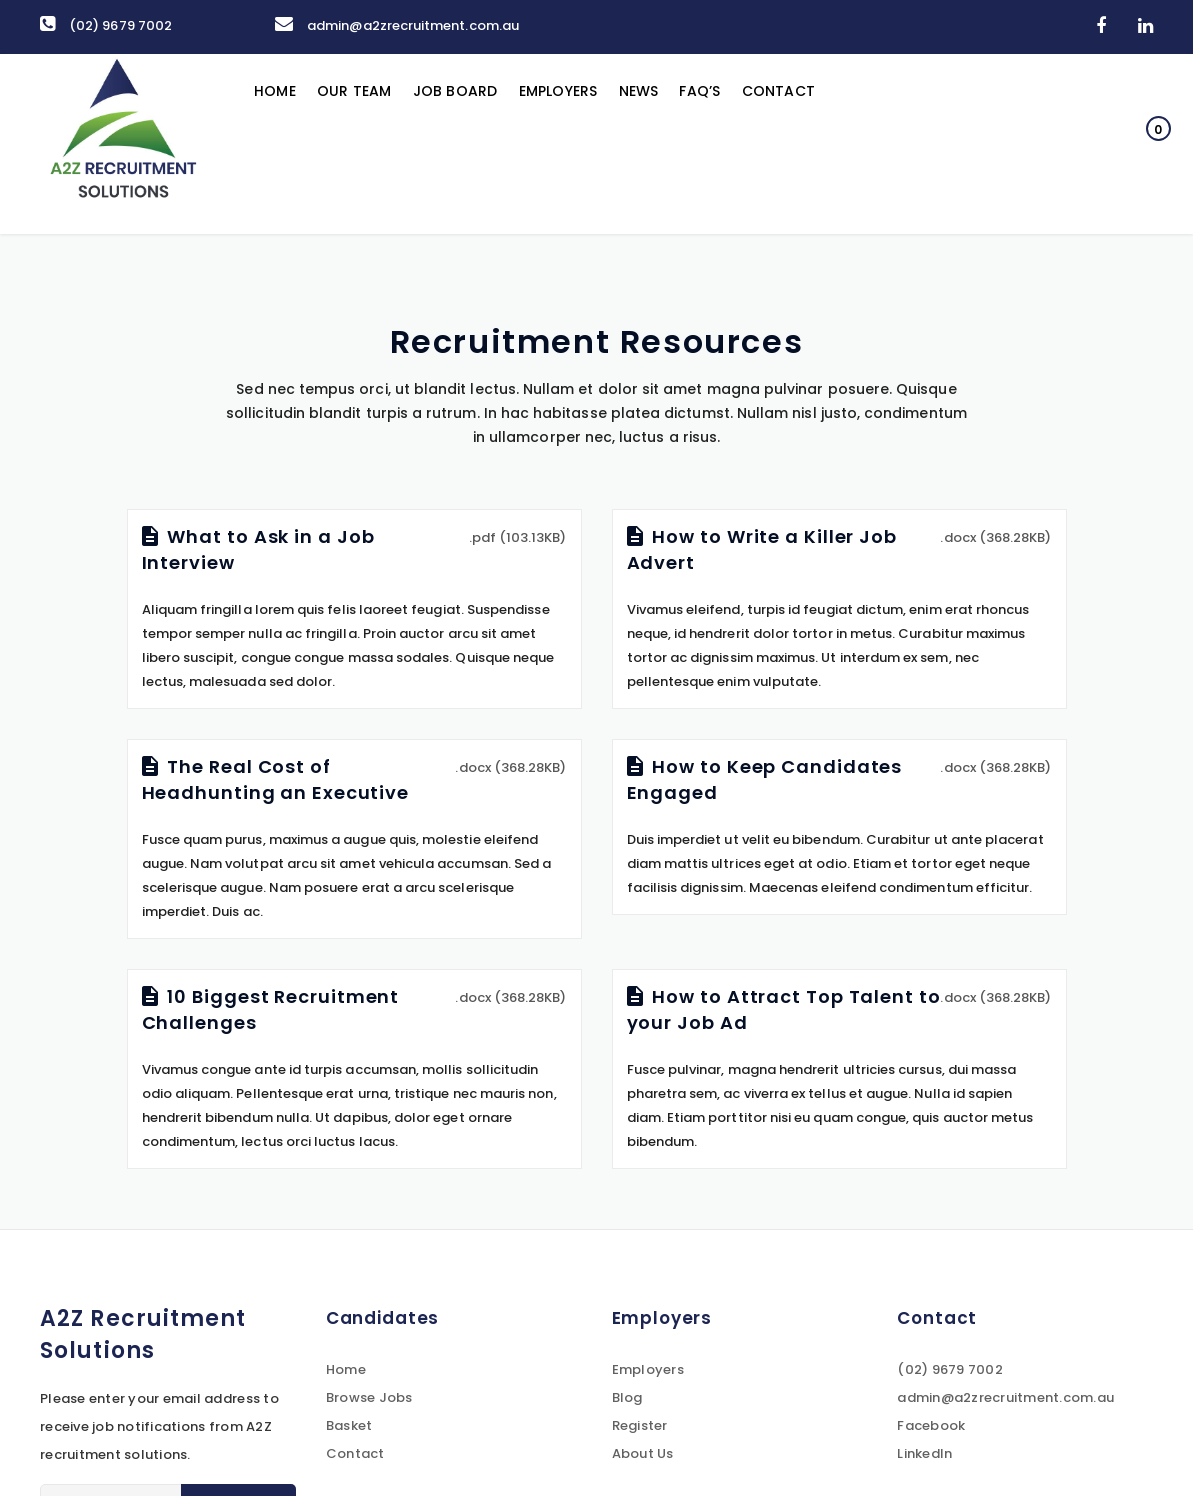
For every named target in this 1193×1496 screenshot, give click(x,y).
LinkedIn (924, 1453)
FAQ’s (718, 144)
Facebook (931, 1425)
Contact (799, 144)
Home (276, 144)
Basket (349, 1425)
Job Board (463, 144)
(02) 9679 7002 (106, 25)
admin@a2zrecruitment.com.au (397, 25)
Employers (570, 144)
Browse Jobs (369, 1397)
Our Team (358, 144)
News (654, 144)
